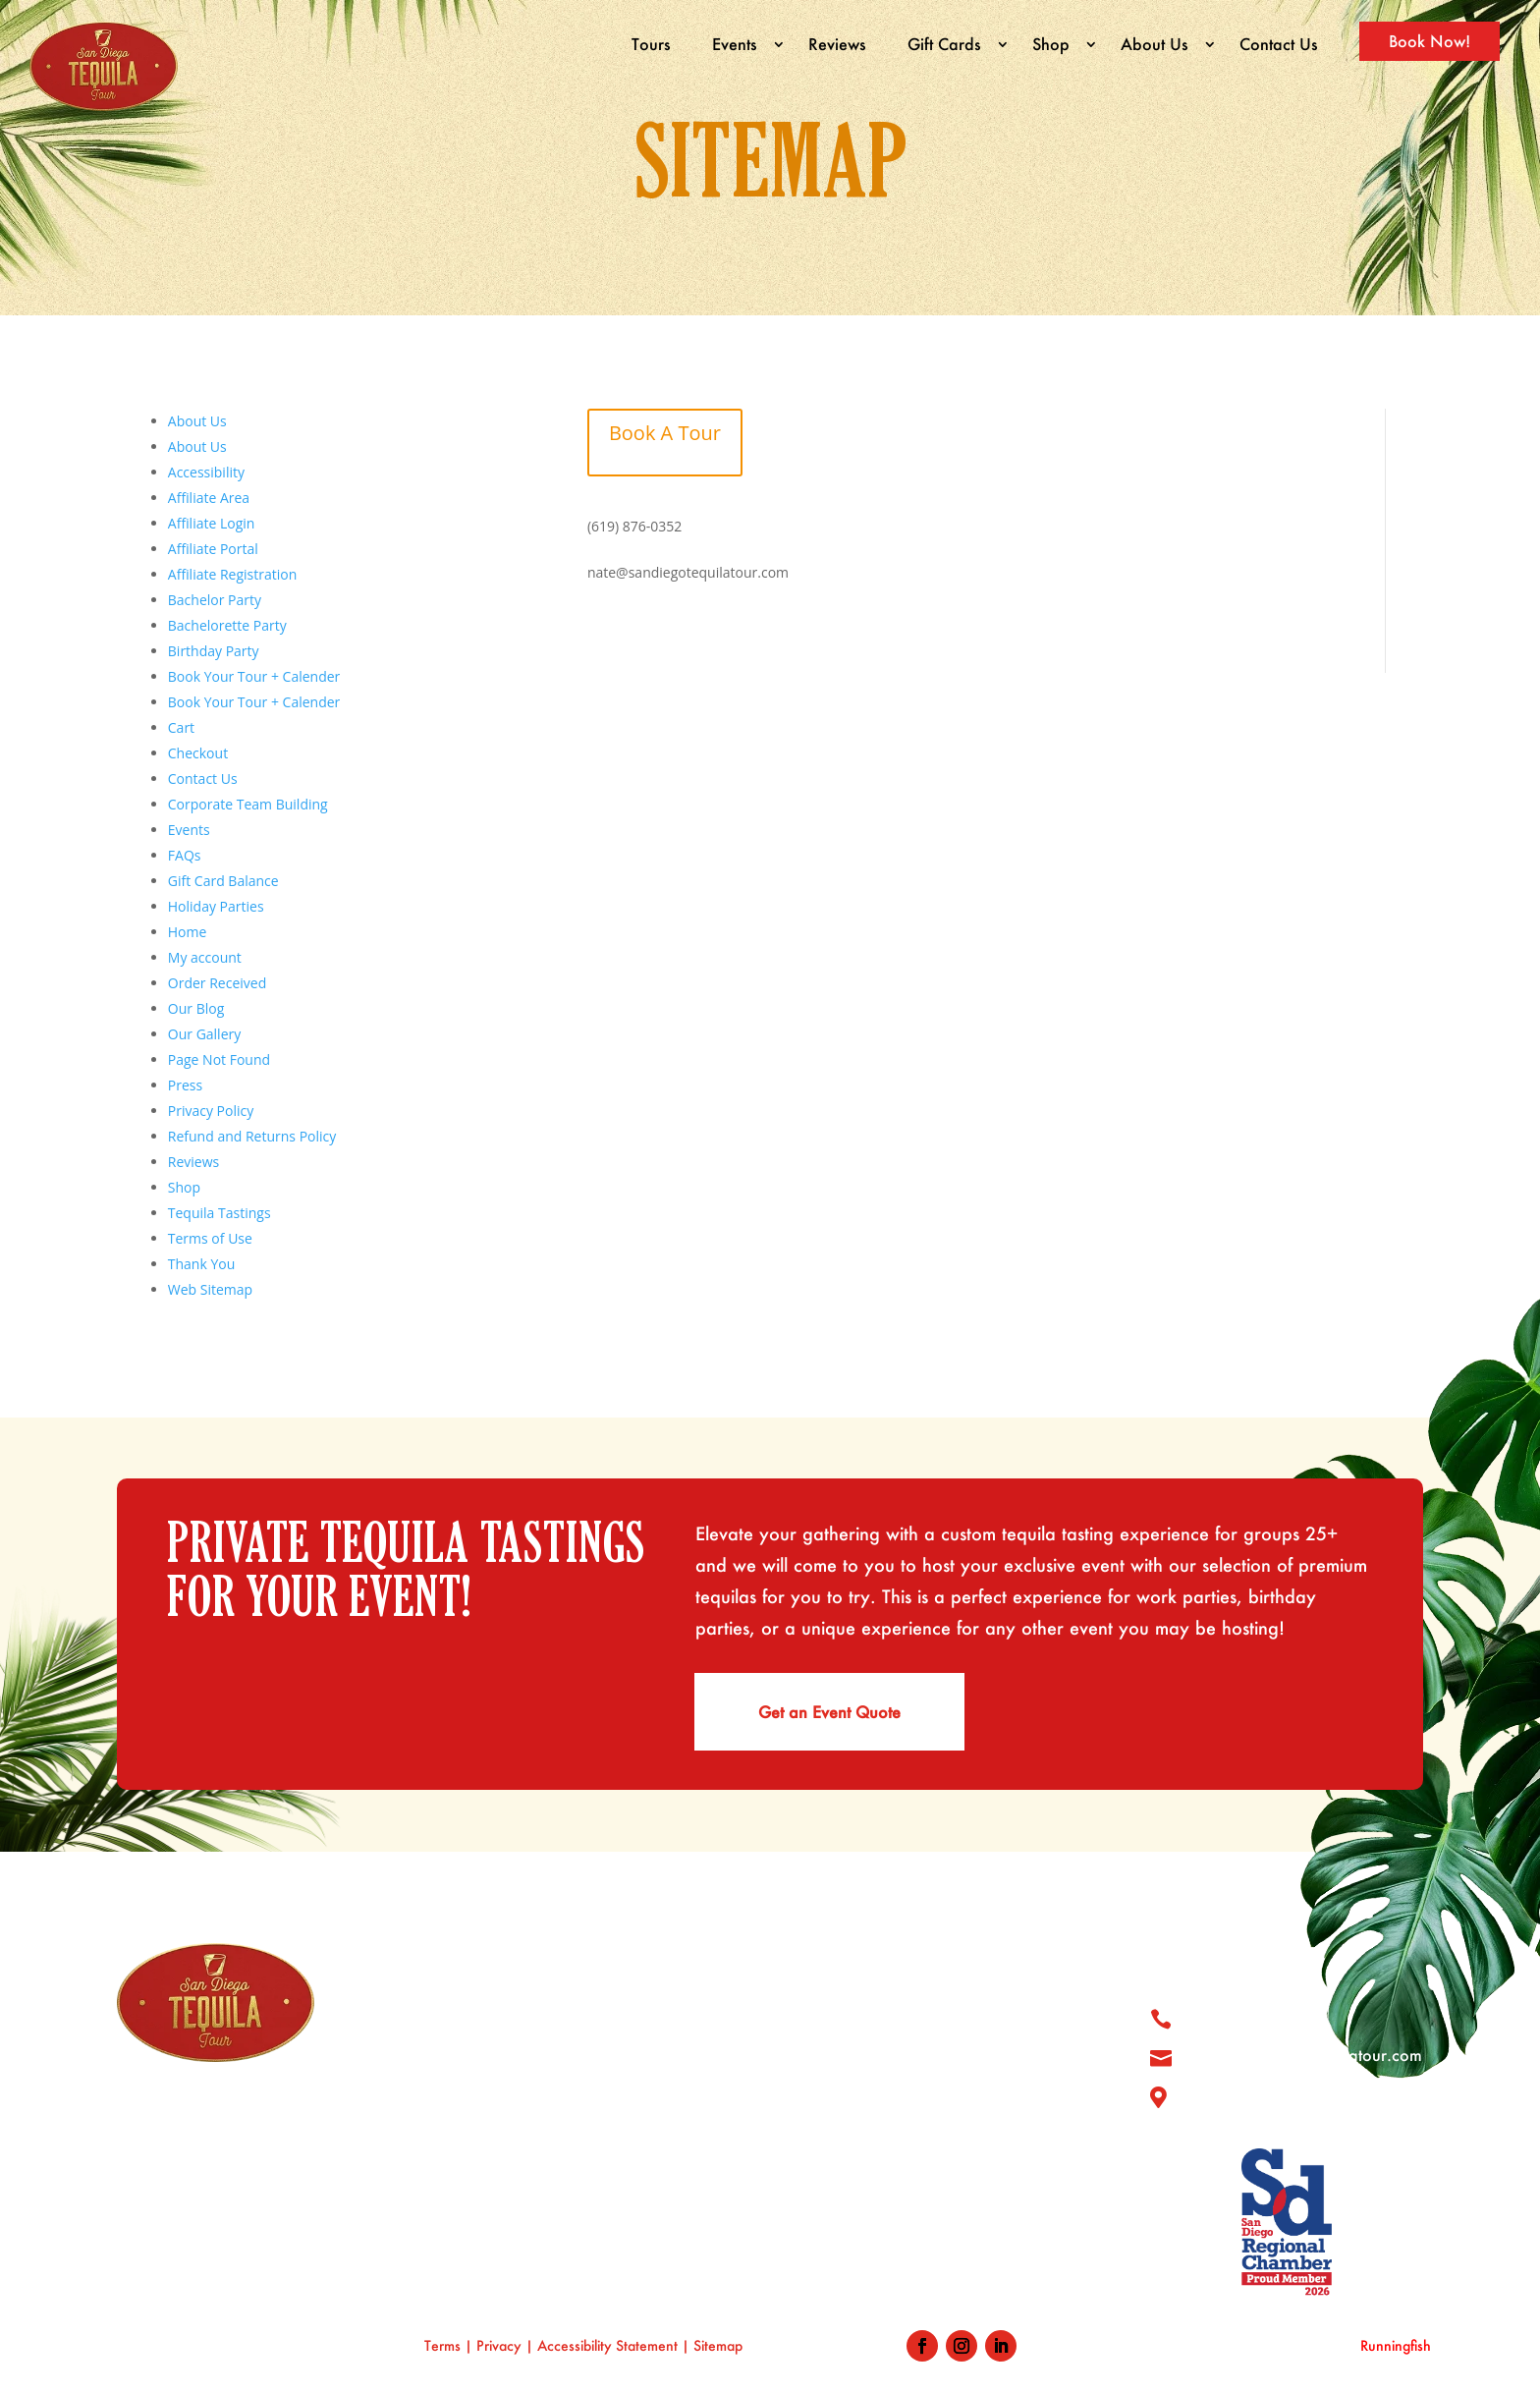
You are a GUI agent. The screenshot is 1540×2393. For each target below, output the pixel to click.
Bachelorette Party (227, 625)
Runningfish (1395, 2346)
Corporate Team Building (248, 804)
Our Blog (196, 1008)
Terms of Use (210, 1238)
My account (205, 957)
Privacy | (506, 2346)
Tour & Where (857, 2017)
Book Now (844, 2206)
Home (187, 931)
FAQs (184, 855)
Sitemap (719, 2346)
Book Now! (1429, 40)
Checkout (198, 753)
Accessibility (206, 472)
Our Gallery (204, 1034)
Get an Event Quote (829, 1711)
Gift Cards (944, 43)
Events (734, 43)
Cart (181, 727)
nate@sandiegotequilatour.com (688, 572)
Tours (651, 43)
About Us (1154, 43)
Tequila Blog (851, 2130)
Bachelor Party (214, 599)
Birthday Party (213, 650)
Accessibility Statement (607, 2346)
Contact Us (1278, 43)
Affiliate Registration (232, 574)
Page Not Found (219, 1059)
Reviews (837, 43)
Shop (1051, 43)
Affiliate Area (208, 497)
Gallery (833, 2054)
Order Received (217, 983)
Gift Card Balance (223, 880)
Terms (442, 2346)
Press (185, 1085)
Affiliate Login (211, 523)
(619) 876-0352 (634, 525)
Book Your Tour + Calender (254, 676)
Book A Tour (665, 432)
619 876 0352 (1250, 2016)
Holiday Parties (216, 906)
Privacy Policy (210, 1110)
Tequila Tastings (219, 1212)
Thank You (202, 1263)
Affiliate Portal (213, 548)
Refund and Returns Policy (252, 1136)
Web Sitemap (210, 1289)
